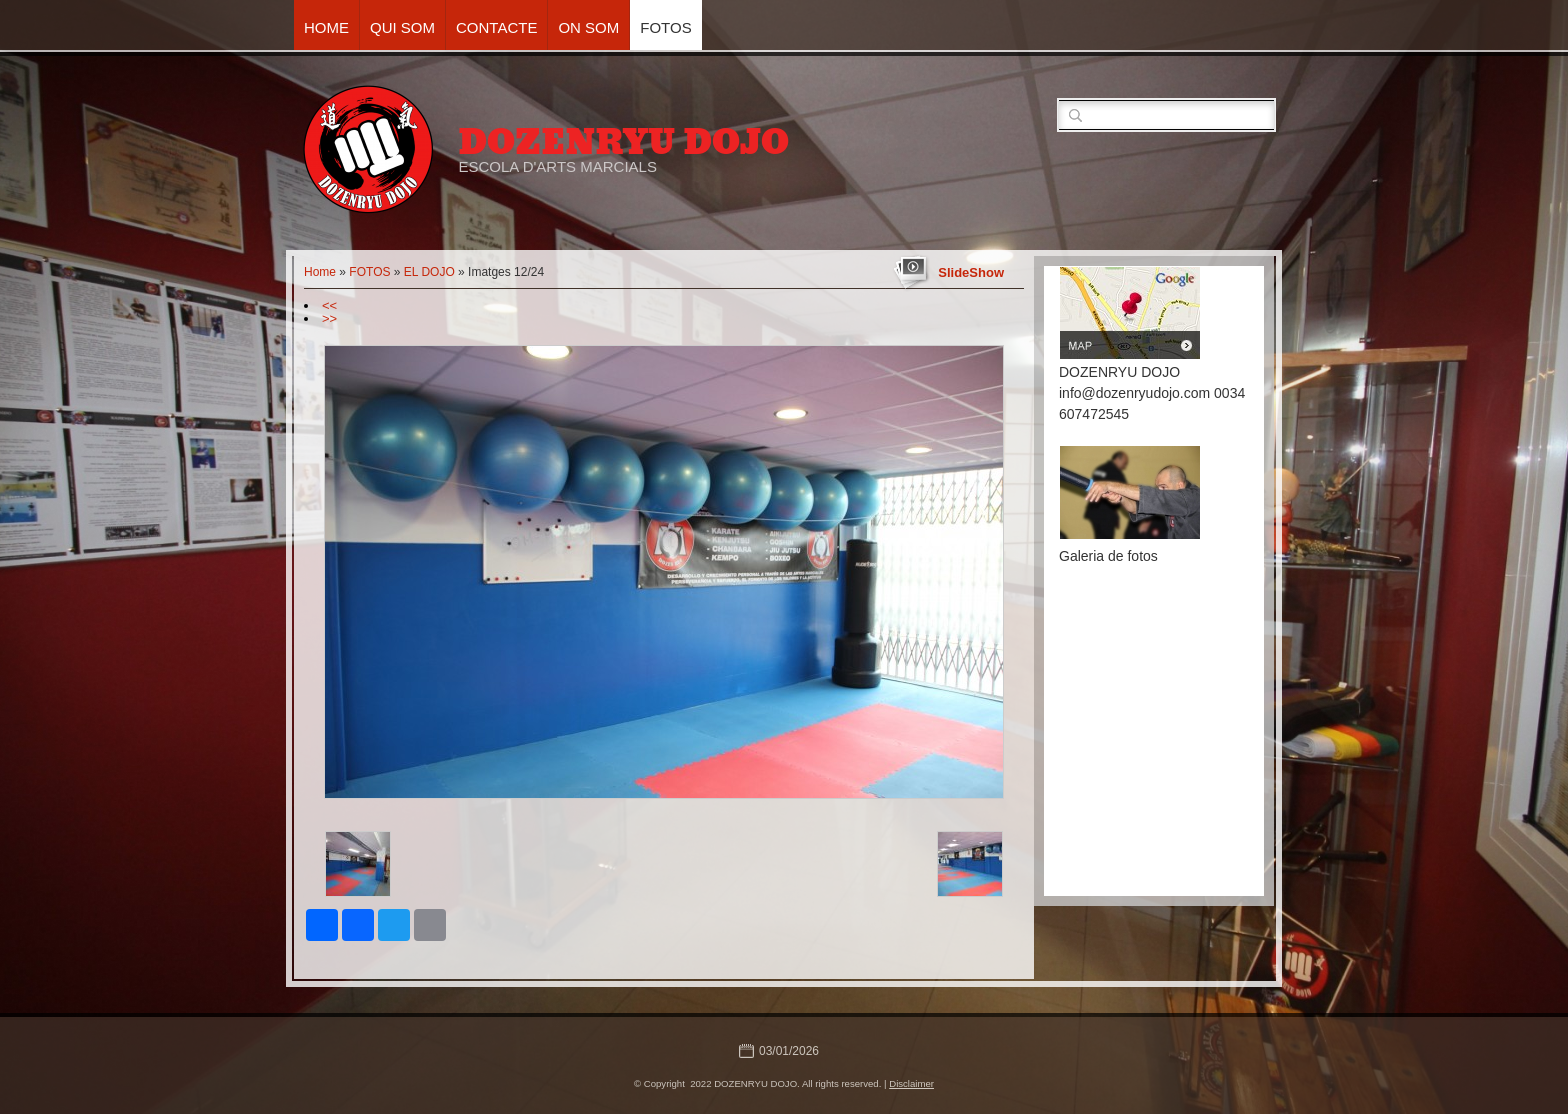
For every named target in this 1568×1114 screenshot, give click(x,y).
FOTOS (665, 27)
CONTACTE (496, 27)
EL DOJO (429, 272)
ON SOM (588, 27)
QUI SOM (402, 27)
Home (326, 27)
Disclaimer (911, 1083)
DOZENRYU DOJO (623, 142)
